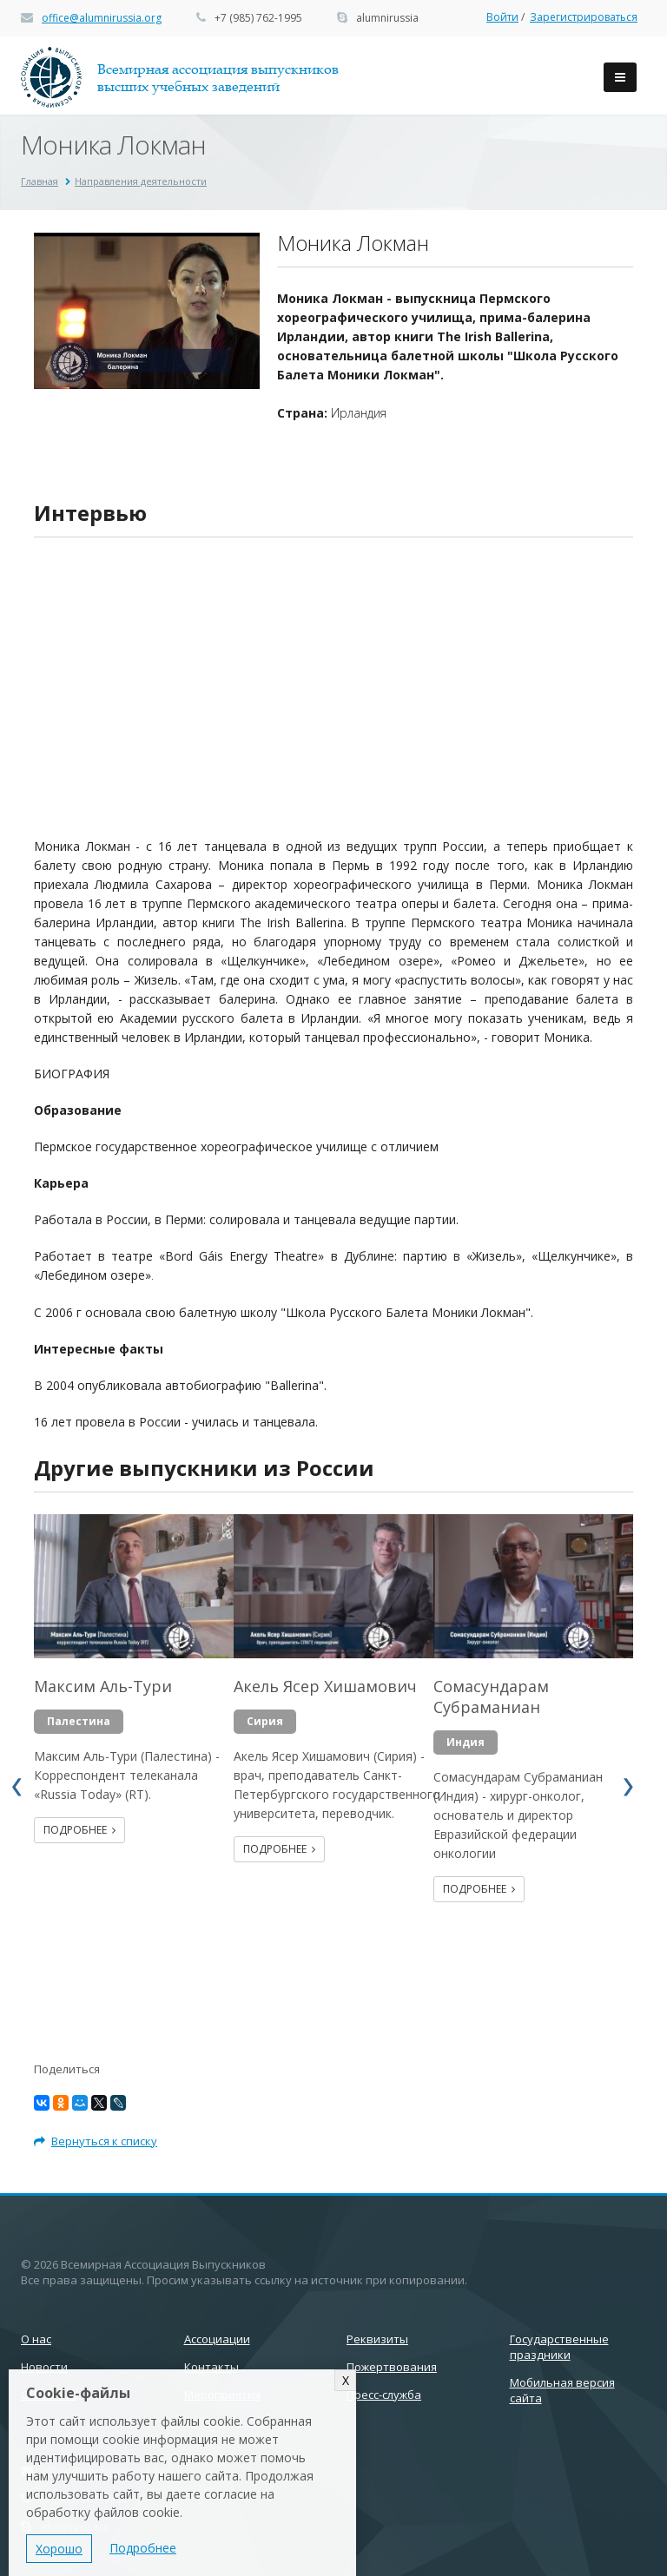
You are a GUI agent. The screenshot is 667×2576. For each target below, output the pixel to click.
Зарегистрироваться (583, 17)
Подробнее (79, 1829)
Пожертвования (392, 2367)
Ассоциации (217, 2339)
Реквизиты (377, 2339)
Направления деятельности (141, 181)
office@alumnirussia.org (102, 17)
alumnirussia (387, 17)
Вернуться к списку (95, 2141)
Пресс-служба (384, 2394)
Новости (44, 2367)
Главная (39, 181)
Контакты (211, 2367)
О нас (36, 2339)
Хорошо (59, 2548)
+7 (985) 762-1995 (258, 17)
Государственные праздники (559, 2346)
